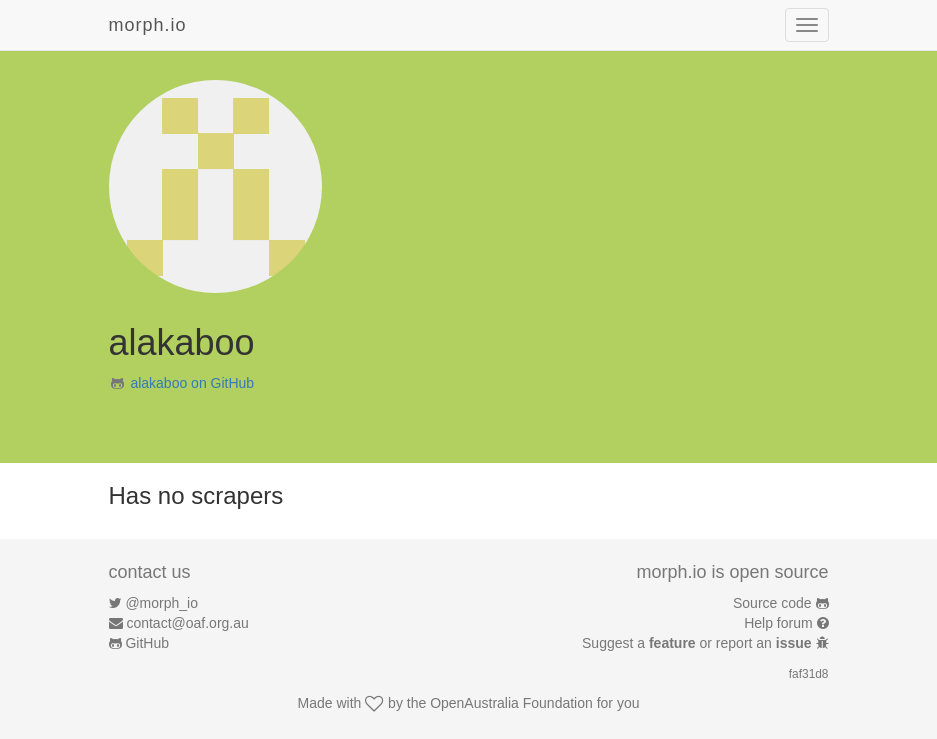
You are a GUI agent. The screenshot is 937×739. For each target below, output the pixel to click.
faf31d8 (809, 674)
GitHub (147, 643)
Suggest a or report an (698, 643)
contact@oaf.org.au (187, 623)
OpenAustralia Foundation (511, 703)
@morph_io (161, 603)
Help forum (778, 623)
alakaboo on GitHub (192, 383)
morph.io (148, 25)
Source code (772, 603)
